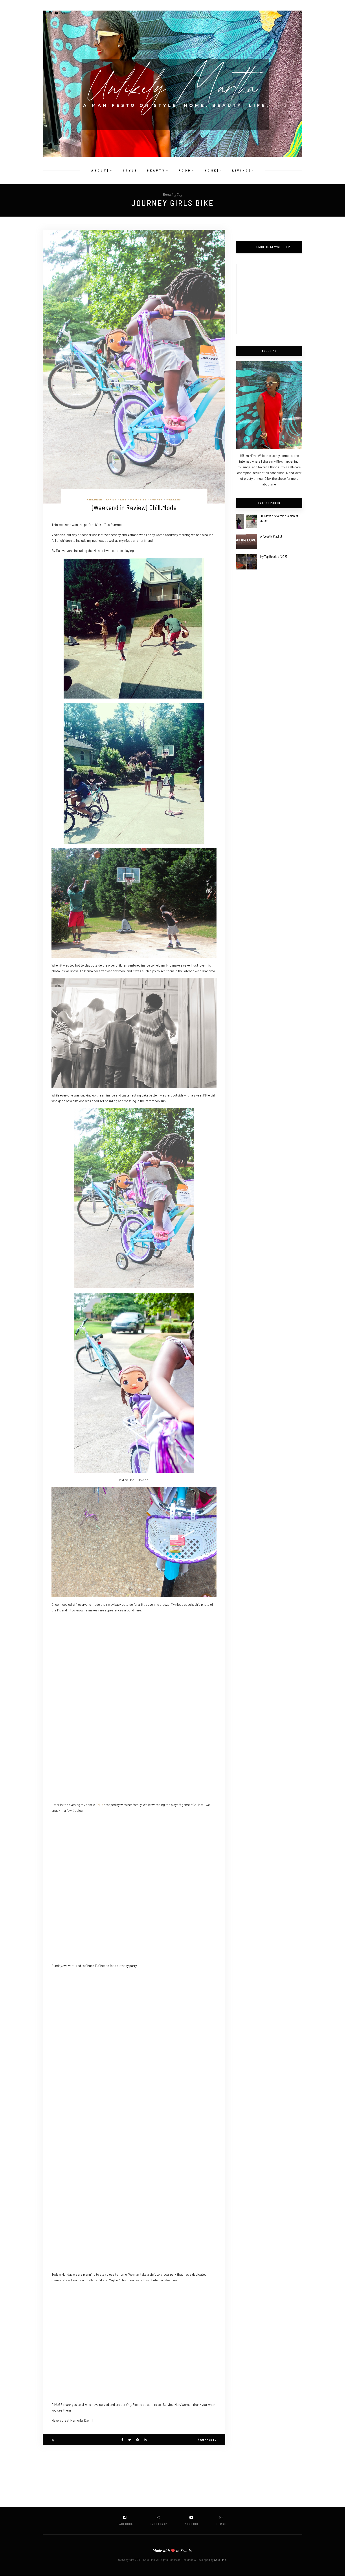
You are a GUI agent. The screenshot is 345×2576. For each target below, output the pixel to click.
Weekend (173, 499)
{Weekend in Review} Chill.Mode (134, 507)
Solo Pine (220, 2560)
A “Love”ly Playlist (271, 536)
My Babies (138, 499)
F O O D (184, 170)
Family (111, 499)
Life (123, 499)
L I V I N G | (241, 170)
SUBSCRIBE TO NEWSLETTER (269, 247)
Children (94, 499)
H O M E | (211, 170)
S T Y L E (129, 170)
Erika (99, 1805)
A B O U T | (99, 170)
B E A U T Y (156, 170)
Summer (156, 499)
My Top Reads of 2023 (274, 556)
